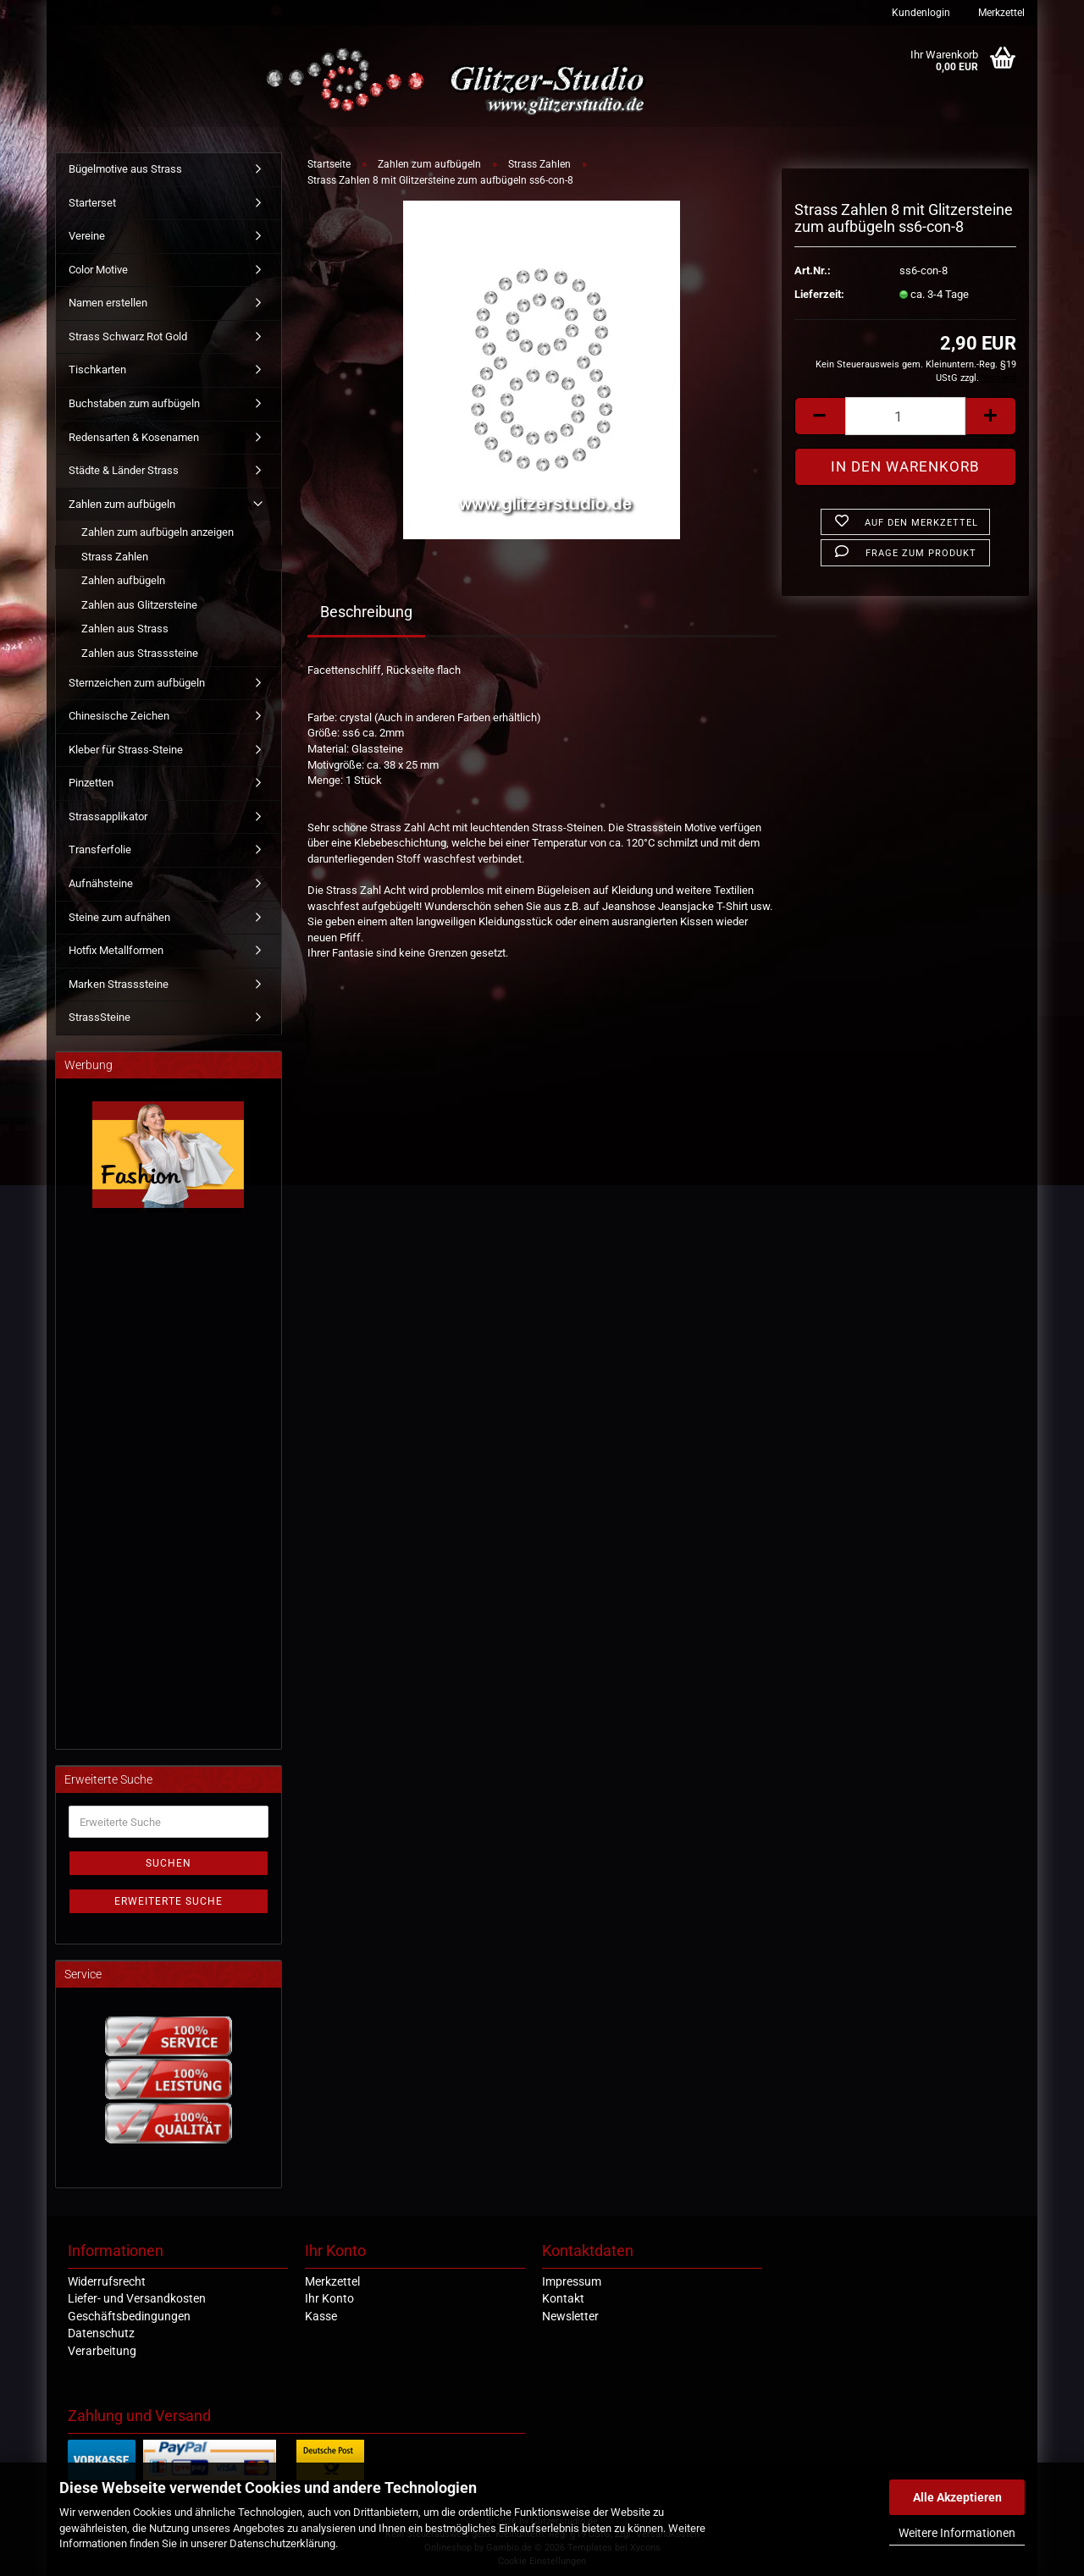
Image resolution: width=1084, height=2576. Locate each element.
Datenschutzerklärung (282, 2543)
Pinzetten (91, 782)
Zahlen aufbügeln (123, 580)
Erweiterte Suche (168, 1901)
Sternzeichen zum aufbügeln (137, 682)
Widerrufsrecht (107, 2281)
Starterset (92, 202)
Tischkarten (97, 369)
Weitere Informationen (957, 2533)
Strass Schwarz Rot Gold (128, 336)
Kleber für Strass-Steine (126, 749)
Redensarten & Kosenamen (134, 437)
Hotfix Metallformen (116, 950)
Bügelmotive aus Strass (125, 169)
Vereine (87, 235)
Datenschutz (101, 2333)
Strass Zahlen (114, 556)
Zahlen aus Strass (125, 628)
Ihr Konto (329, 2298)
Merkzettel (1000, 13)
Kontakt (563, 2298)
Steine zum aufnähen (119, 917)
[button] (819, 416)
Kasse (321, 2316)
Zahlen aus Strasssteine (139, 653)
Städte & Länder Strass (124, 470)
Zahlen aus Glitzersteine (139, 604)
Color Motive (98, 269)
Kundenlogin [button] (919, 13)
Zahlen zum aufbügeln (122, 504)
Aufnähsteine (101, 883)
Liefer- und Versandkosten (137, 2298)
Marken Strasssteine (119, 984)
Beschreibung (366, 612)
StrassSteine (99, 1017)
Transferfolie (100, 849)
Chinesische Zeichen (119, 715)
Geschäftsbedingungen (129, 2316)
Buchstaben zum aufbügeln (134, 403)
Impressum (571, 2281)
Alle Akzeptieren (957, 2497)
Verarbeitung (102, 2351)
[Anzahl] (905, 416)
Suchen (168, 1863)
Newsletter (570, 2316)
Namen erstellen (108, 302)
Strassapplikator (108, 816)
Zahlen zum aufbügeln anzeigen (157, 532)
